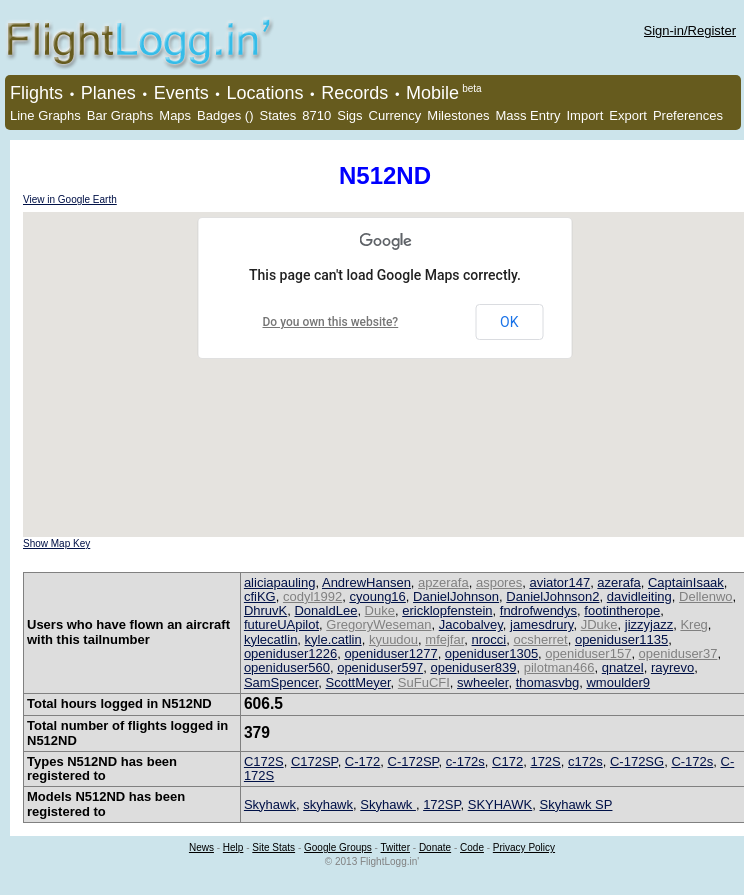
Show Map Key (56, 543)
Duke (380, 610)
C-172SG (637, 761)
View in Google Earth (70, 199)
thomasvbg (548, 682)
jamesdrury (541, 624)
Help (233, 847)
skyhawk (328, 804)
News (201, 847)
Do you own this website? (331, 322)
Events (181, 93)
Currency (395, 115)
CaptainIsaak (686, 582)
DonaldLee (325, 610)
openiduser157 (588, 653)
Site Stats (273, 847)
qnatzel (623, 667)
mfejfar (444, 639)
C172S (264, 761)
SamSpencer (281, 682)
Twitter (395, 847)
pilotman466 (559, 667)
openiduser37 (678, 653)
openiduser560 (287, 667)
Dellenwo (705, 596)
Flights (36, 93)
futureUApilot (281, 624)
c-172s (465, 761)
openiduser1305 (491, 653)
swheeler (482, 682)
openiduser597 (380, 667)
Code (472, 847)
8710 (316, 115)
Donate (435, 847)
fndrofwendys (538, 610)
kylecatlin (270, 639)
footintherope (622, 610)
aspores (499, 582)
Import (584, 115)
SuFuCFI (424, 682)
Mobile (432, 93)
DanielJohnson (456, 596)
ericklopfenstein (447, 610)
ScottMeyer (358, 682)
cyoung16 (377, 596)
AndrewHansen (366, 582)
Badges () (225, 115)
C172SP (314, 761)
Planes (108, 93)
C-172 (362, 761)
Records (354, 93)
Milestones (458, 115)
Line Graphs (45, 115)
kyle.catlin (333, 639)
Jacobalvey (471, 624)
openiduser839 (473, 667)
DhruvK (265, 610)
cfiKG (260, 596)
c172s (585, 761)
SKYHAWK (500, 804)
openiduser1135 (621, 639)
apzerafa (443, 582)
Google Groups (338, 847)
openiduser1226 (290, 653)
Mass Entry (527, 115)
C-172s (692, 761)
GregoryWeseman (378, 624)
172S (545, 761)
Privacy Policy (524, 847)
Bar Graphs (120, 115)
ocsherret (540, 639)
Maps (175, 115)
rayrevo (672, 667)
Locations (264, 93)
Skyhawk (270, 804)
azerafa (618, 582)
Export (628, 115)
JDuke (599, 624)
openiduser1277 (390, 653)
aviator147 (559, 582)
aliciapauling (280, 582)
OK (509, 322)
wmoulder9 (618, 682)
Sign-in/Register (690, 30)
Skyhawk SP (575, 804)
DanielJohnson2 (552, 596)
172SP (441, 804)
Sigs (349, 115)
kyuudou (393, 639)
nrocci (489, 639)
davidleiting (639, 596)
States (277, 115)
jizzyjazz (649, 624)
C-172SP (413, 761)
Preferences (688, 115)
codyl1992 (312, 596)
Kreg (693, 624)
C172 (507, 761)
